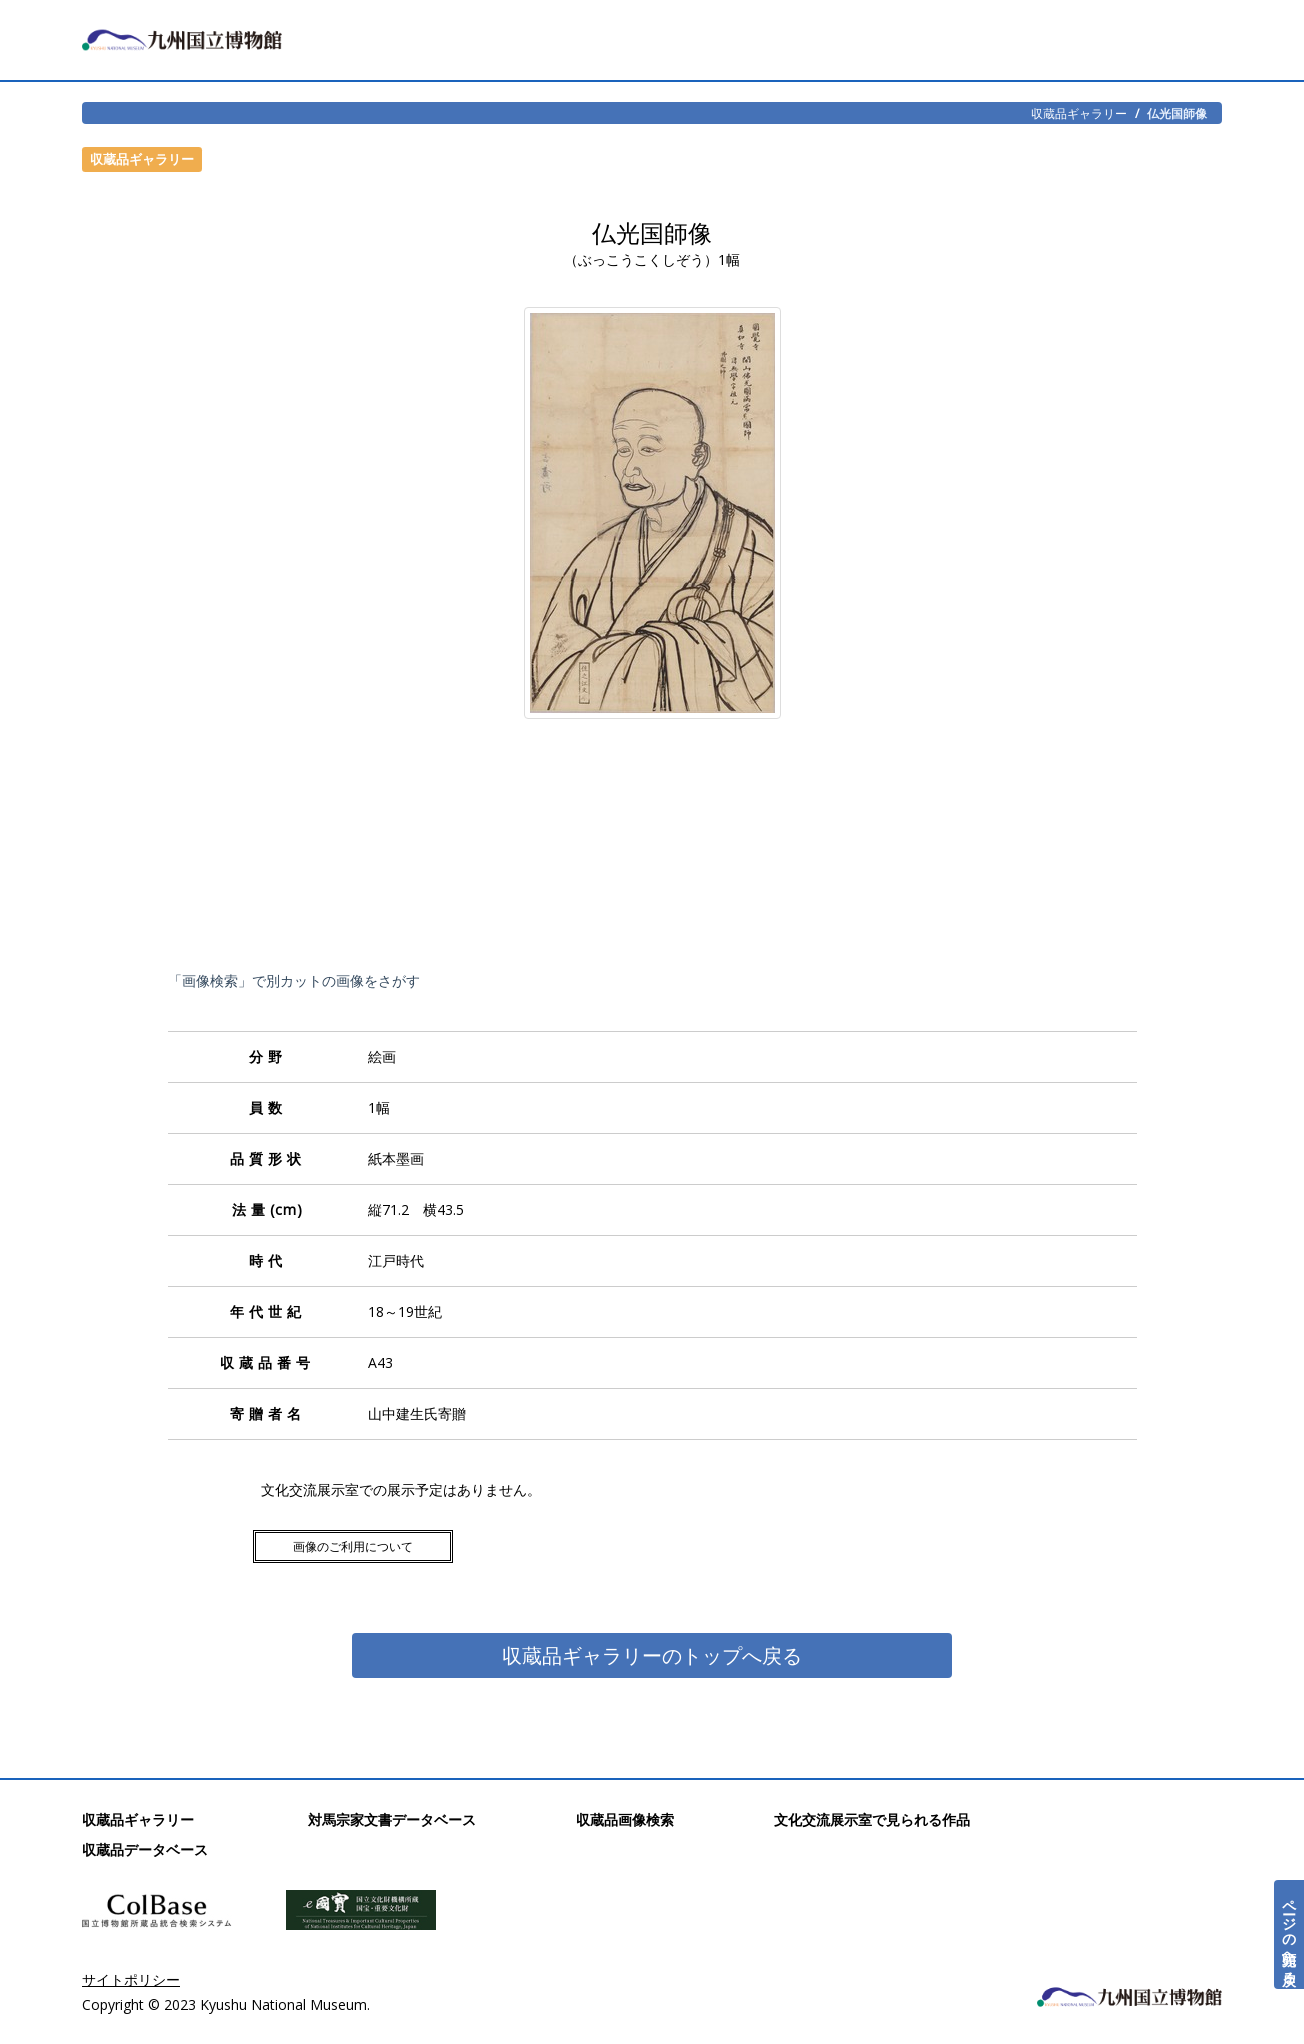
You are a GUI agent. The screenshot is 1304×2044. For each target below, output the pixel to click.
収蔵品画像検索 (625, 1819)
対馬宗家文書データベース (392, 1819)
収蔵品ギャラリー (1079, 113)
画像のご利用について (353, 1546)
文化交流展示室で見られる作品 (872, 1819)
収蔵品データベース (145, 1849)
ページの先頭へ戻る (1289, 1934)
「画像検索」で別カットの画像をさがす (294, 980)
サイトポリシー (131, 1979)
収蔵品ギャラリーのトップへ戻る (652, 1655)
